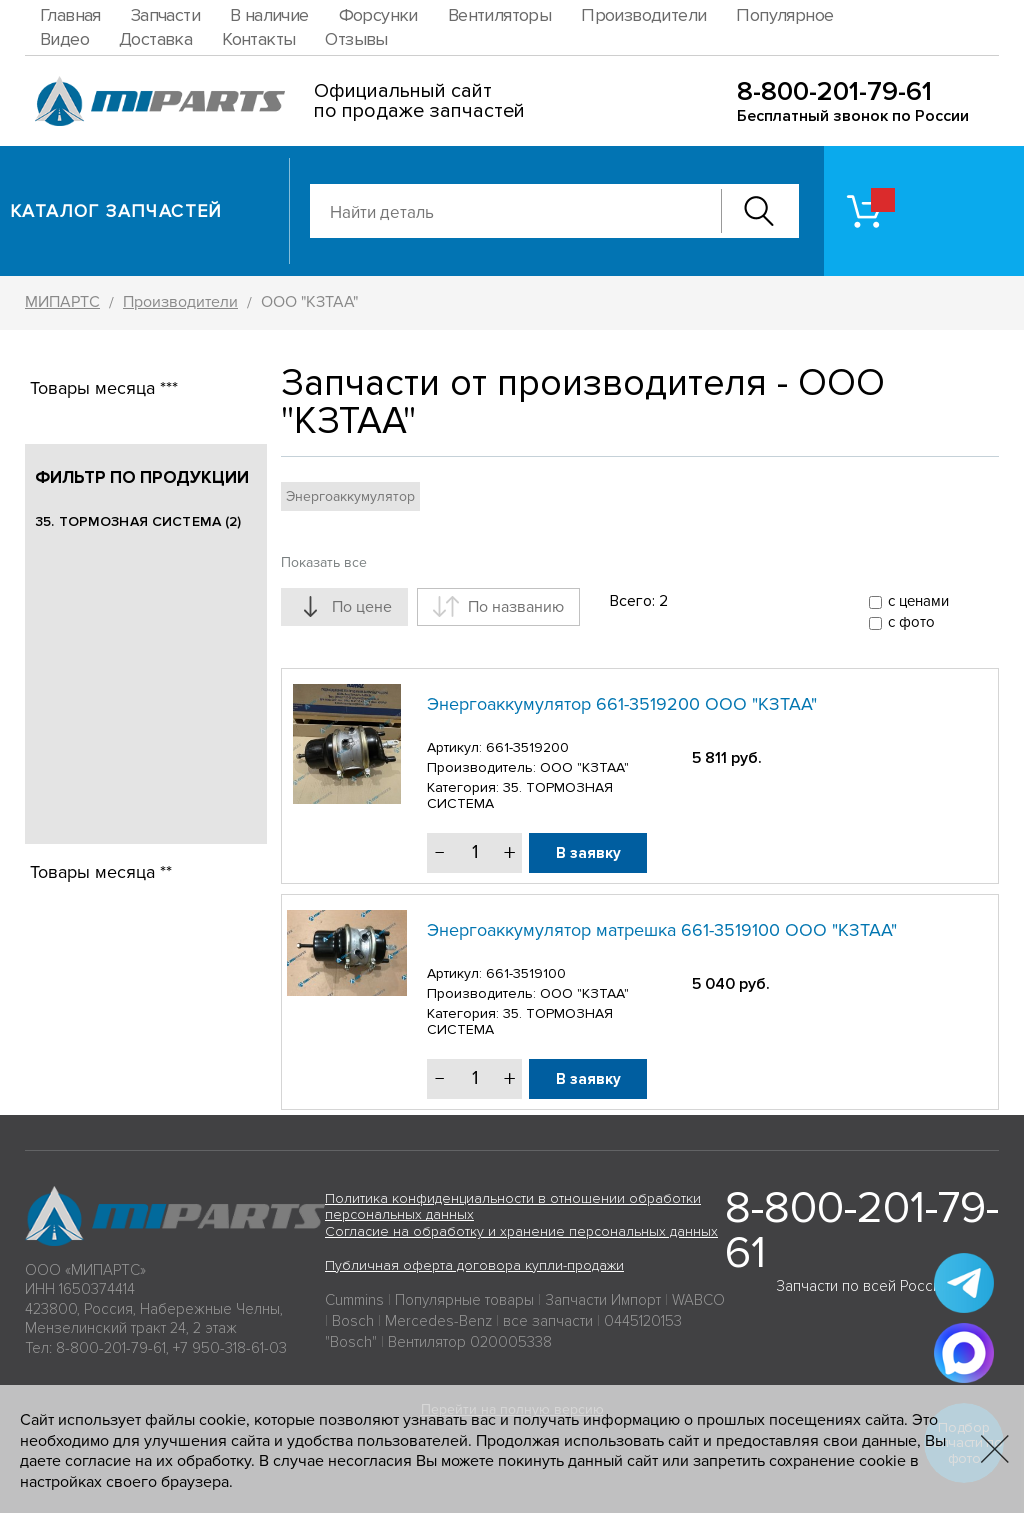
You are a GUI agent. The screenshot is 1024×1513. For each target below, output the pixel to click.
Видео (64, 39)
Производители (643, 15)
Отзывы (356, 39)
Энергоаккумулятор (350, 496)
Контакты (258, 39)
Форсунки (378, 15)
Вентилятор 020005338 (470, 1342)
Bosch (353, 1321)
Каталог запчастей (116, 211)
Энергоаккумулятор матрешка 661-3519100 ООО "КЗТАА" (662, 930)
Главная (70, 15)
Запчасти (165, 15)
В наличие (269, 15)
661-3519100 (526, 973)
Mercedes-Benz (438, 1321)
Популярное (784, 15)
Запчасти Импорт (603, 1300)
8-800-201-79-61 (834, 91)
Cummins (354, 1300)
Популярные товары (464, 1300)
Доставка (155, 39)
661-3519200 (527, 747)
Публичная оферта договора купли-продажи (474, 1265)
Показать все (324, 562)
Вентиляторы (499, 15)
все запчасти (548, 1321)
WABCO (698, 1300)
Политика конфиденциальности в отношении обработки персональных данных (513, 1207)
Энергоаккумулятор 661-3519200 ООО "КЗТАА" (622, 704)
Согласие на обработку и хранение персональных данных (521, 1231)
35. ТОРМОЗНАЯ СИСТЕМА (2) (138, 521)
